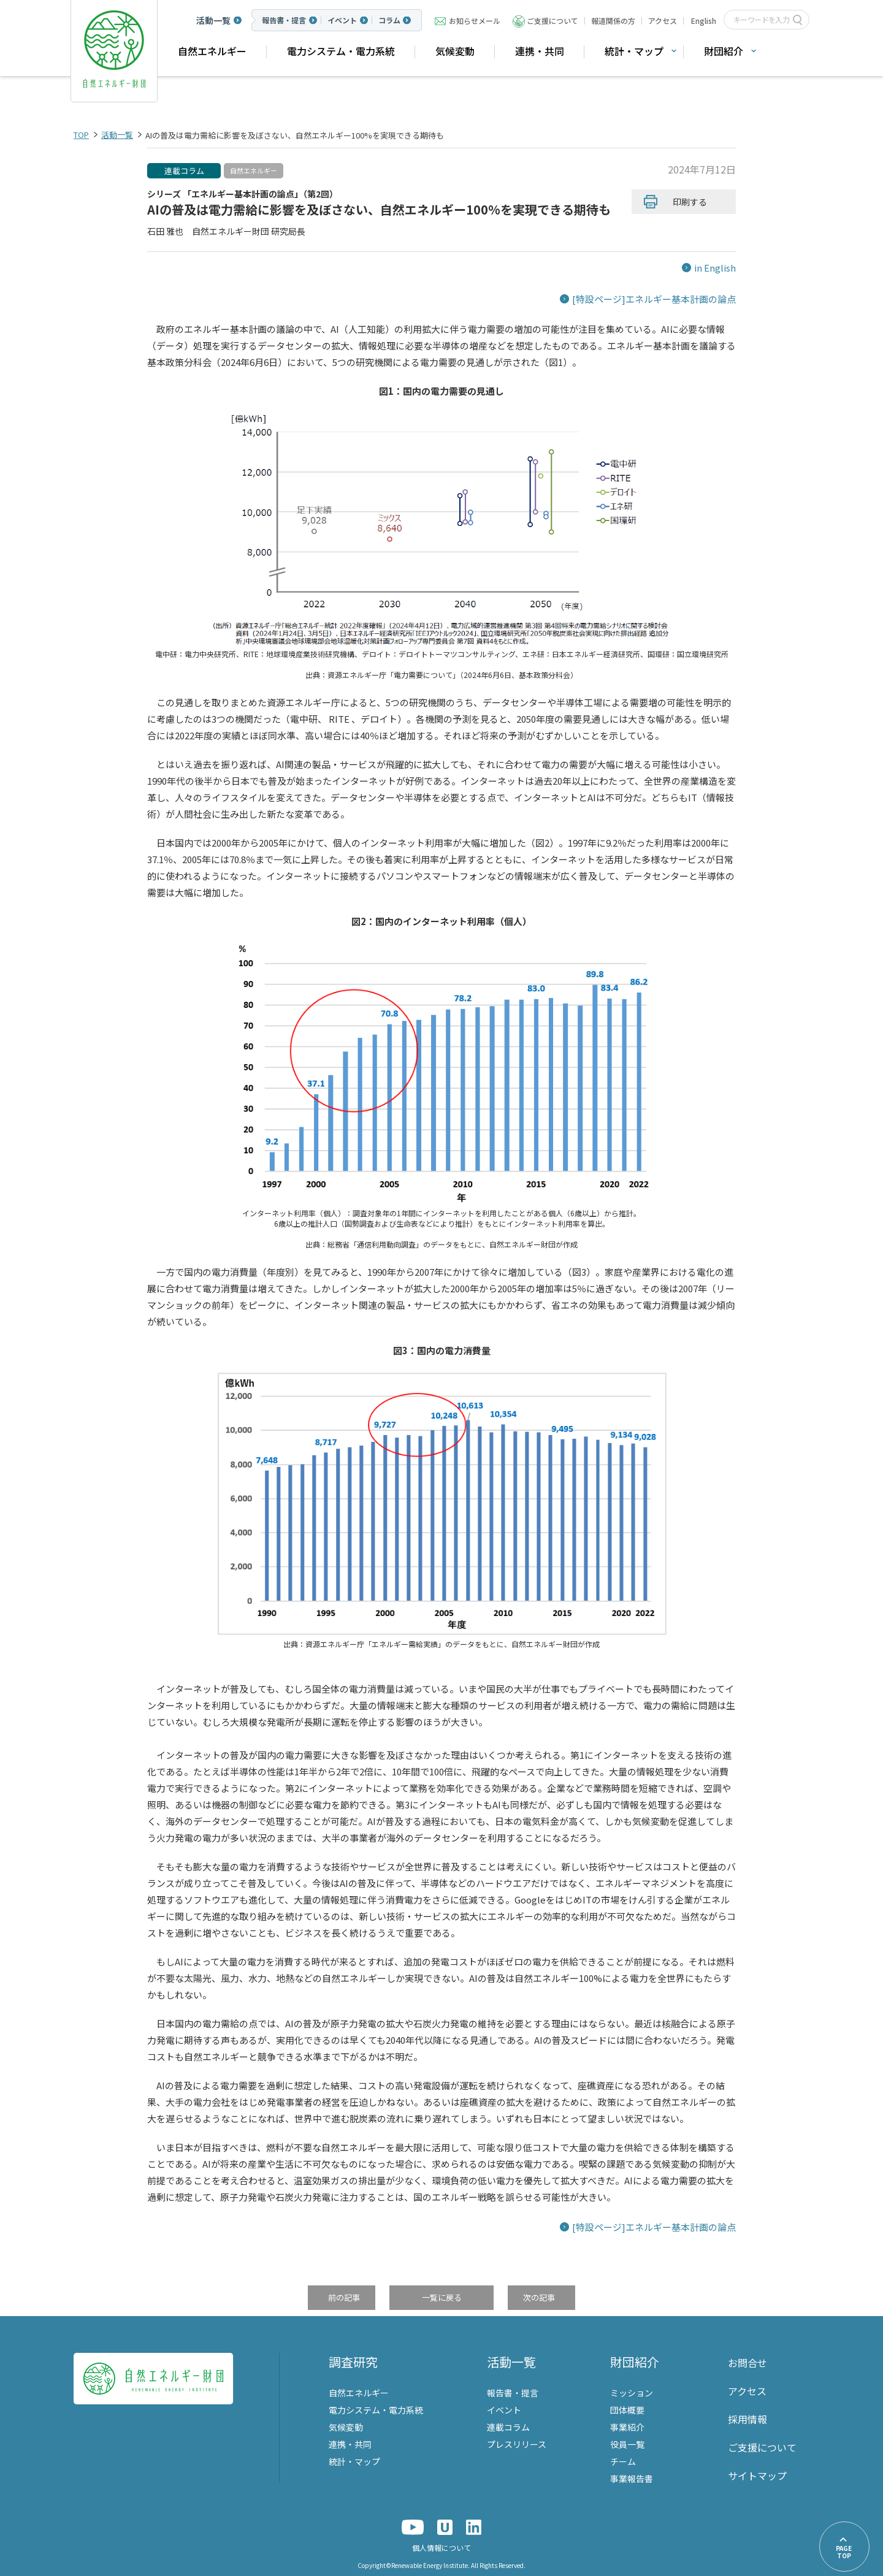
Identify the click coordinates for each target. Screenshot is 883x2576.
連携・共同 (539, 51)
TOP (81, 134)
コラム (389, 20)
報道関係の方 (613, 20)
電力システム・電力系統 (341, 51)
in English (715, 267)
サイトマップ (757, 2475)
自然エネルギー (212, 51)
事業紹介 (627, 2427)
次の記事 (538, 2298)
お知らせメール (474, 20)
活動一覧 (213, 20)
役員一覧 (627, 2444)
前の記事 (344, 2298)
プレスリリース (516, 2444)
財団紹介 (723, 51)
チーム (623, 2461)
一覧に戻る (441, 2298)
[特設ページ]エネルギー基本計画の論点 (654, 298)
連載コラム (184, 171)
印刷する (690, 202)
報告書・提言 (284, 20)
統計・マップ (634, 51)
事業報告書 (631, 2478)
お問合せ (747, 2362)
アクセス (662, 20)
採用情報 (747, 2419)
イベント (342, 20)
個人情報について (441, 2547)
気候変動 (455, 51)
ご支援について (552, 20)
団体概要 (627, 2410)
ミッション (631, 2393)
